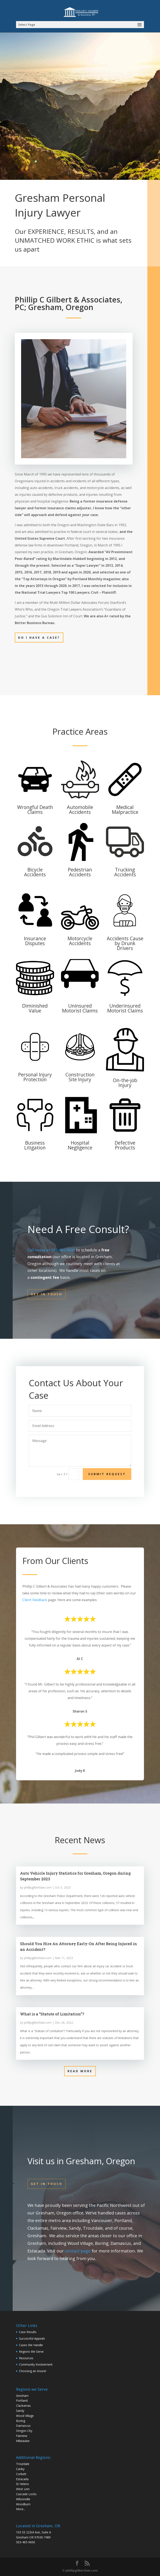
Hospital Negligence (80, 1145)
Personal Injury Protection (35, 1077)
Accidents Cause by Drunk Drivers (125, 943)
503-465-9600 (25, 2542)
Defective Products (125, 1145)
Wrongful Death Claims (35, 809)
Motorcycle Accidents (80, 941)
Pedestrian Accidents (80, 872)
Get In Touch (46, 1294)
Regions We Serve (31, 2352)
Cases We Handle (31, 2345)
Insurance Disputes (35, 941)
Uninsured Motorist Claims (80, 1008)
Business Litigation (35, 1145)
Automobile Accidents (80, 809)
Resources (26, 2358)
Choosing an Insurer (32, 2371)
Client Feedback (34, 1600)
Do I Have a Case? (39, 638)
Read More (80, 2071)
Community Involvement (36, 2364)
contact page (78, 2251)
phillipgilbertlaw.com (38, 1887)
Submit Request (107, 1474)
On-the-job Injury (125, 1082)
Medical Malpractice (125, 809)
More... (20, 2509)
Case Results (28, 2332)
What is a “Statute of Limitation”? (52, 2013)
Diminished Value (35, 1008)
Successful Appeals (32, 2338)
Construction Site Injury (80, 1077)
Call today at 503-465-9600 (51, 1249)
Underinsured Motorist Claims (125, 1008)
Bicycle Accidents (35, 872)
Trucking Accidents (125, 872)
